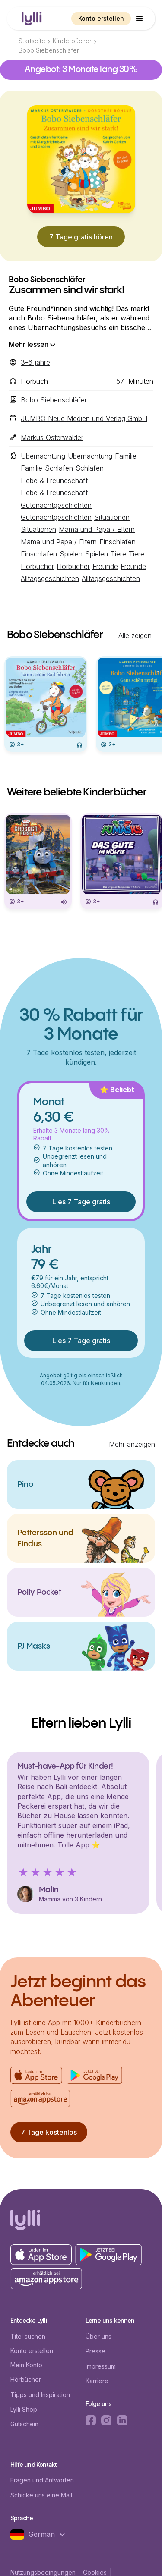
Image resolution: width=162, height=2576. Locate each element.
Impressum (101, 2366)
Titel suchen (27, 2336)
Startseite (32, 40)
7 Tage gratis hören (81, 236)
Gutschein (24, 2424)
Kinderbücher (72, 40)
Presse (95, 2351)
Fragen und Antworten (42, 2480)
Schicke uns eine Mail (41, 2495)
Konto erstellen (101, 18)
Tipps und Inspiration (40, 2394)
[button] (139, 18)
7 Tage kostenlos (49, 2132)
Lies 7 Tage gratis (81, 1201)
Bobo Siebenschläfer (49, 50)
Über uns (98, 2336)
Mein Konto (26, 2365)
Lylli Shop (23, 2409)
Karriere (97, 2380)
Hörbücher (25, 2379)
